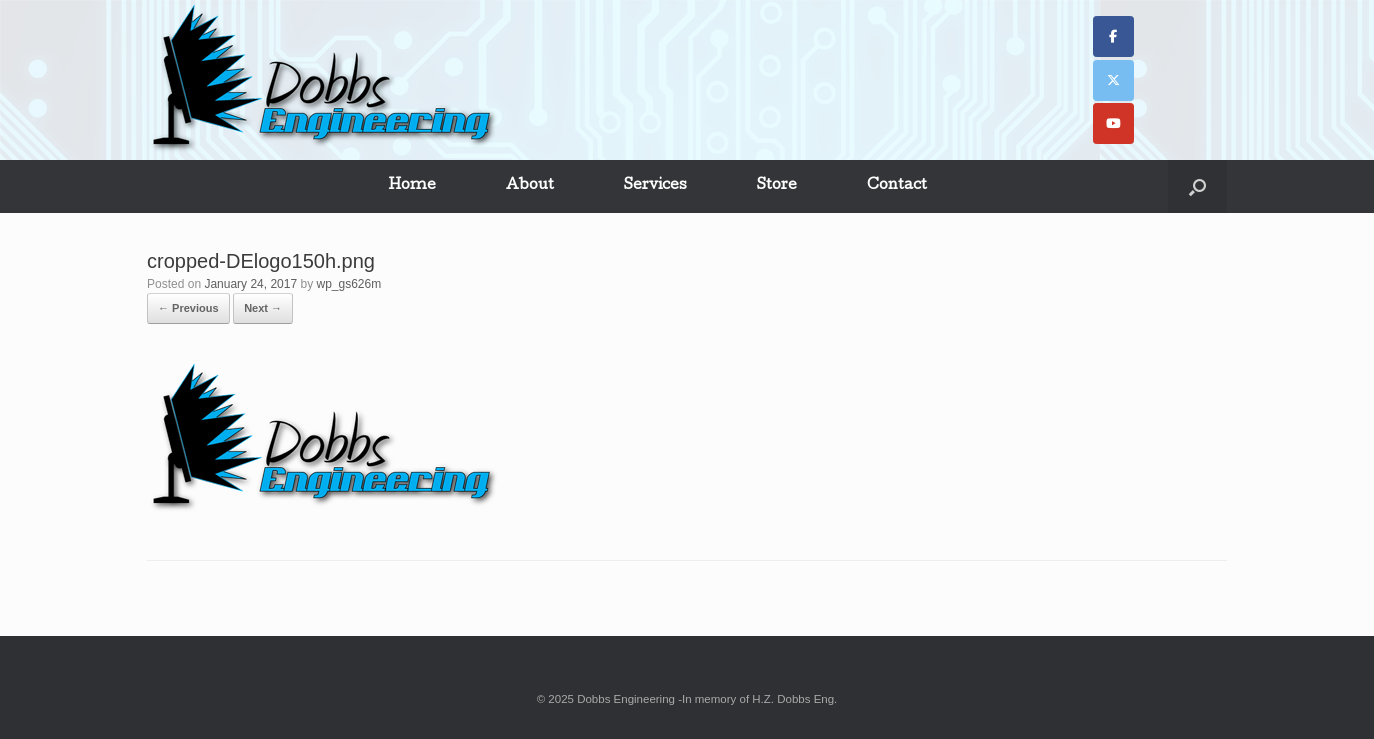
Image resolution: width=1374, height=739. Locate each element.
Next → (263, 308)
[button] (1197, 186)
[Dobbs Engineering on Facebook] (1113, 36)
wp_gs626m (349, 284)
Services (655, 186)
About (530, 186)
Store (777, 186)
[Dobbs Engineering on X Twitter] (1113, 80)
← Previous (188, 308)
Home (412, 186)
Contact (897, 186)
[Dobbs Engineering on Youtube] (1113, 123)
